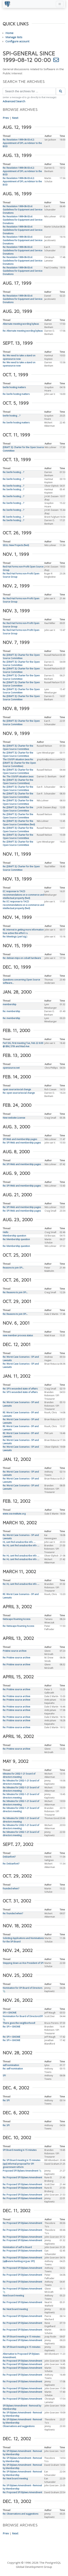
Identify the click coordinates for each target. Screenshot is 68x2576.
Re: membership (11, 1011)
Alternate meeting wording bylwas (21, 323)
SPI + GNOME (10, 2012)
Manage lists (13, 37)
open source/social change (17, 1089)
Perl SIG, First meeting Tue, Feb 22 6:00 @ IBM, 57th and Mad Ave (23, 1045)
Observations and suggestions (18, 2426)
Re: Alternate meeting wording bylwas (23, 330)
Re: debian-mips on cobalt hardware (22, 958)
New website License (14, 1117)
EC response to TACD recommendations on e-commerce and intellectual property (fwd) (23, 895)
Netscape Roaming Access (16, 1619)
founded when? (11, 1888)
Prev (6, 118)
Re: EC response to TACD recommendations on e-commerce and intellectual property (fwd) (23, 905)
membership (9, 1004)
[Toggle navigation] (59, 4)
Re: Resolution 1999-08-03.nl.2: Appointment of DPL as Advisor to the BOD (22, 143)
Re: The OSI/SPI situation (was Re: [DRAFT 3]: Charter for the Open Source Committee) (18, 780)
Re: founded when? (13, 1913)
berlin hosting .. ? (11, 415)
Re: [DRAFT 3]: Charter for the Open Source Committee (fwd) (19, 822)
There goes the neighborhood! (19, 2023)
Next (15, 118)
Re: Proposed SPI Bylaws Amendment (22, 2177)
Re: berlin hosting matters (16, 394)
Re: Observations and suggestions (20, 2513)
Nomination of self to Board (17, 2247)
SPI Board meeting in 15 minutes (19, 2150)
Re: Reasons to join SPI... (15, 1292)
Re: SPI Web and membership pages (22, 1142)
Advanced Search (14, 101)
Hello (5, 1232)
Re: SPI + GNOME (11, 2026)
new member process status (18, 1335)
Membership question (14, 1235)
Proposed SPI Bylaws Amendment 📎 (22, 2170)
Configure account (17, 41)
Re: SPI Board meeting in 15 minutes (21, 2160)
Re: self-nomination (13, 2068)
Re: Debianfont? (11, 1863)
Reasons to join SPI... (13, 1267)
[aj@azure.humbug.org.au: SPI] (19, 2261)
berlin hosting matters (14, 387)
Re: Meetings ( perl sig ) (15, 936)
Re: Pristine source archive (16, 1657)
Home (9, 33)
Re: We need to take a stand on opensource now (19, 357)
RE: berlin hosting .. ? (13, 516)
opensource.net (11, 1067)
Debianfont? (9, 1856)
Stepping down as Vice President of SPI (23, 1963)
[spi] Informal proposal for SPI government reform (18, 2165)
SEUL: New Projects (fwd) (16, 545)
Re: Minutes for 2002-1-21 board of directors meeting (21, 1782)
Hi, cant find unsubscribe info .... (19, 1542)
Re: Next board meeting (15, 2309)
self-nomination (11, 2065)
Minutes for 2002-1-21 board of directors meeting (19, 1775)
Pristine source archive (14, 1650)
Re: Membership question (16, 1239)
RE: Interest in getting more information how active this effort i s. (23, 931)
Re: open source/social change (19, 1092)
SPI (4, 2075)
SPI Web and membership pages (20, 1139)
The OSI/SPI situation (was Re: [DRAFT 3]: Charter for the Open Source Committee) (19, 763)
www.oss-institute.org (14, 1513)
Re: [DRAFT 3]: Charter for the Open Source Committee (21, 656)
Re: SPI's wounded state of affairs (20, 1388)
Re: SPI (6, 2100)
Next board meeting (13, 2295)
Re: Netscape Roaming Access (18, 1626)
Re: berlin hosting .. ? (13, 472)
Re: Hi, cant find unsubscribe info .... (21, 1545)
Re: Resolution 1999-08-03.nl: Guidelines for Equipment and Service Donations (22, 210)
